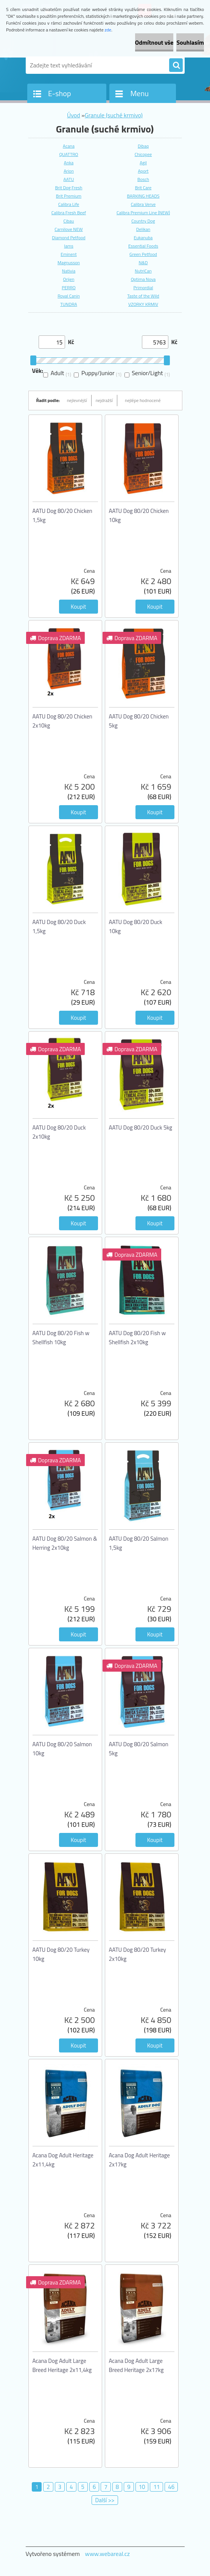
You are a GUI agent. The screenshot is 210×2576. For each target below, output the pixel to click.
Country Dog (143, 220)
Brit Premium (68, 195)
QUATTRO (68, 154)
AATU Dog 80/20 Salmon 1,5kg (138, 1543)
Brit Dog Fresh (68, 187)
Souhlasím (190, 42)
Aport (143, 171)
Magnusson (69, 262)
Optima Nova (143, 279)
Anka (68, 162)
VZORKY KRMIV (143, 304)
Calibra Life (68, 204)
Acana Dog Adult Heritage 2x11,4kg (63, 2160)
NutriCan (143, 270)
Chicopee (143, 154)
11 (156, 2486)
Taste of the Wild (143, 295)
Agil (143, 162)
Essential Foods (143, 245)
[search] (176, 65)
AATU (69, 179)
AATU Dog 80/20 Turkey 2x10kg (137, 1954)
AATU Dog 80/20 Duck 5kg (141, 1127)
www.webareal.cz (107, 2553)
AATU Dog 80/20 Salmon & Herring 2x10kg (65, 1543)
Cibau (69, 220)
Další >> (104, 2500)
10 (142, 2486)
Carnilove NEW (68, 229)
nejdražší (104, 400)
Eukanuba (143, 237)
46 (171, 2486)
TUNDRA (68, 304)
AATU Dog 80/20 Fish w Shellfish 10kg (61, 1337)
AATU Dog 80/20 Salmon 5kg (138, 1749)
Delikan (143, 229)
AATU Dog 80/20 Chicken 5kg (139, 721)
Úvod (73, 115)
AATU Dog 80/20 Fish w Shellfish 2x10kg (137, 1337)
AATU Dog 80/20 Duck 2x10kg (59, 1132)
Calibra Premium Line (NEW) (143, 212)
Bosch (143, 179)
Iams (68, 245)
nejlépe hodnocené (143, 400)
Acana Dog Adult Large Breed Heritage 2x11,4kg (62, 2365)
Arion (69, 171)
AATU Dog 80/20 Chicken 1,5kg (62, 515)
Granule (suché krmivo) (114, 115)
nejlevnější (77, 400)
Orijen (69, 279)
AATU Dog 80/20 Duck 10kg (135, 926)
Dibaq (143, 146)
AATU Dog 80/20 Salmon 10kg (62, 1749)
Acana (69, 146)
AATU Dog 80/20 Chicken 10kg (139, 515)
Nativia (68, 270)
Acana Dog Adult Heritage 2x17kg (139, 2160)
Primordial (143, 287)
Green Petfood (143, 254)
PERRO (68, 287)
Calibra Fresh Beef (68, 212)
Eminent (68, 254)
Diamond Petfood (68, 237)
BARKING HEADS (143, 195)
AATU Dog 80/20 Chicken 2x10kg (62, 721)
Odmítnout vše (154, 42)
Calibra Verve (143, 204)
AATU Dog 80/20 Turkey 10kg (61, 1954)
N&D (143, 262)
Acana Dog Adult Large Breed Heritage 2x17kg (136, 2365)
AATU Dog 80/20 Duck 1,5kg (59, 926)
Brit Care (143, 187)
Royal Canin (69, 295)
